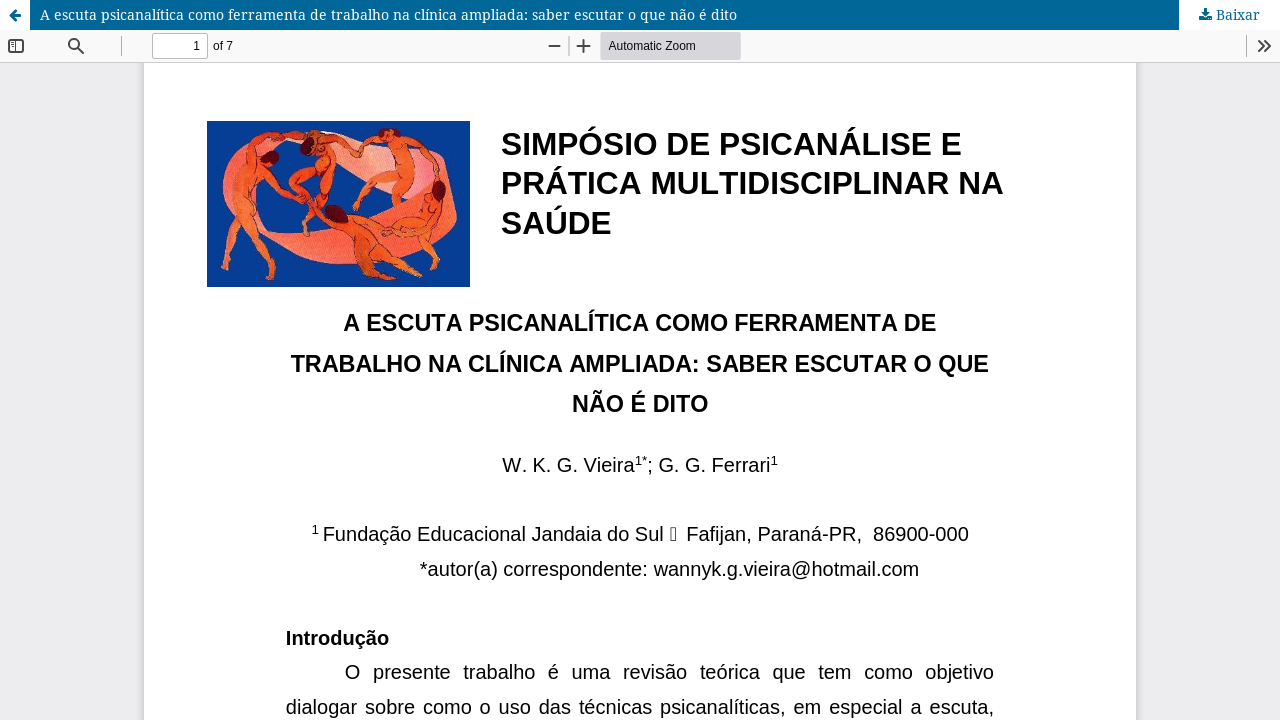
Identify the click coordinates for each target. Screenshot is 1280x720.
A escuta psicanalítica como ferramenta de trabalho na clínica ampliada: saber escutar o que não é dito (388, 14)
